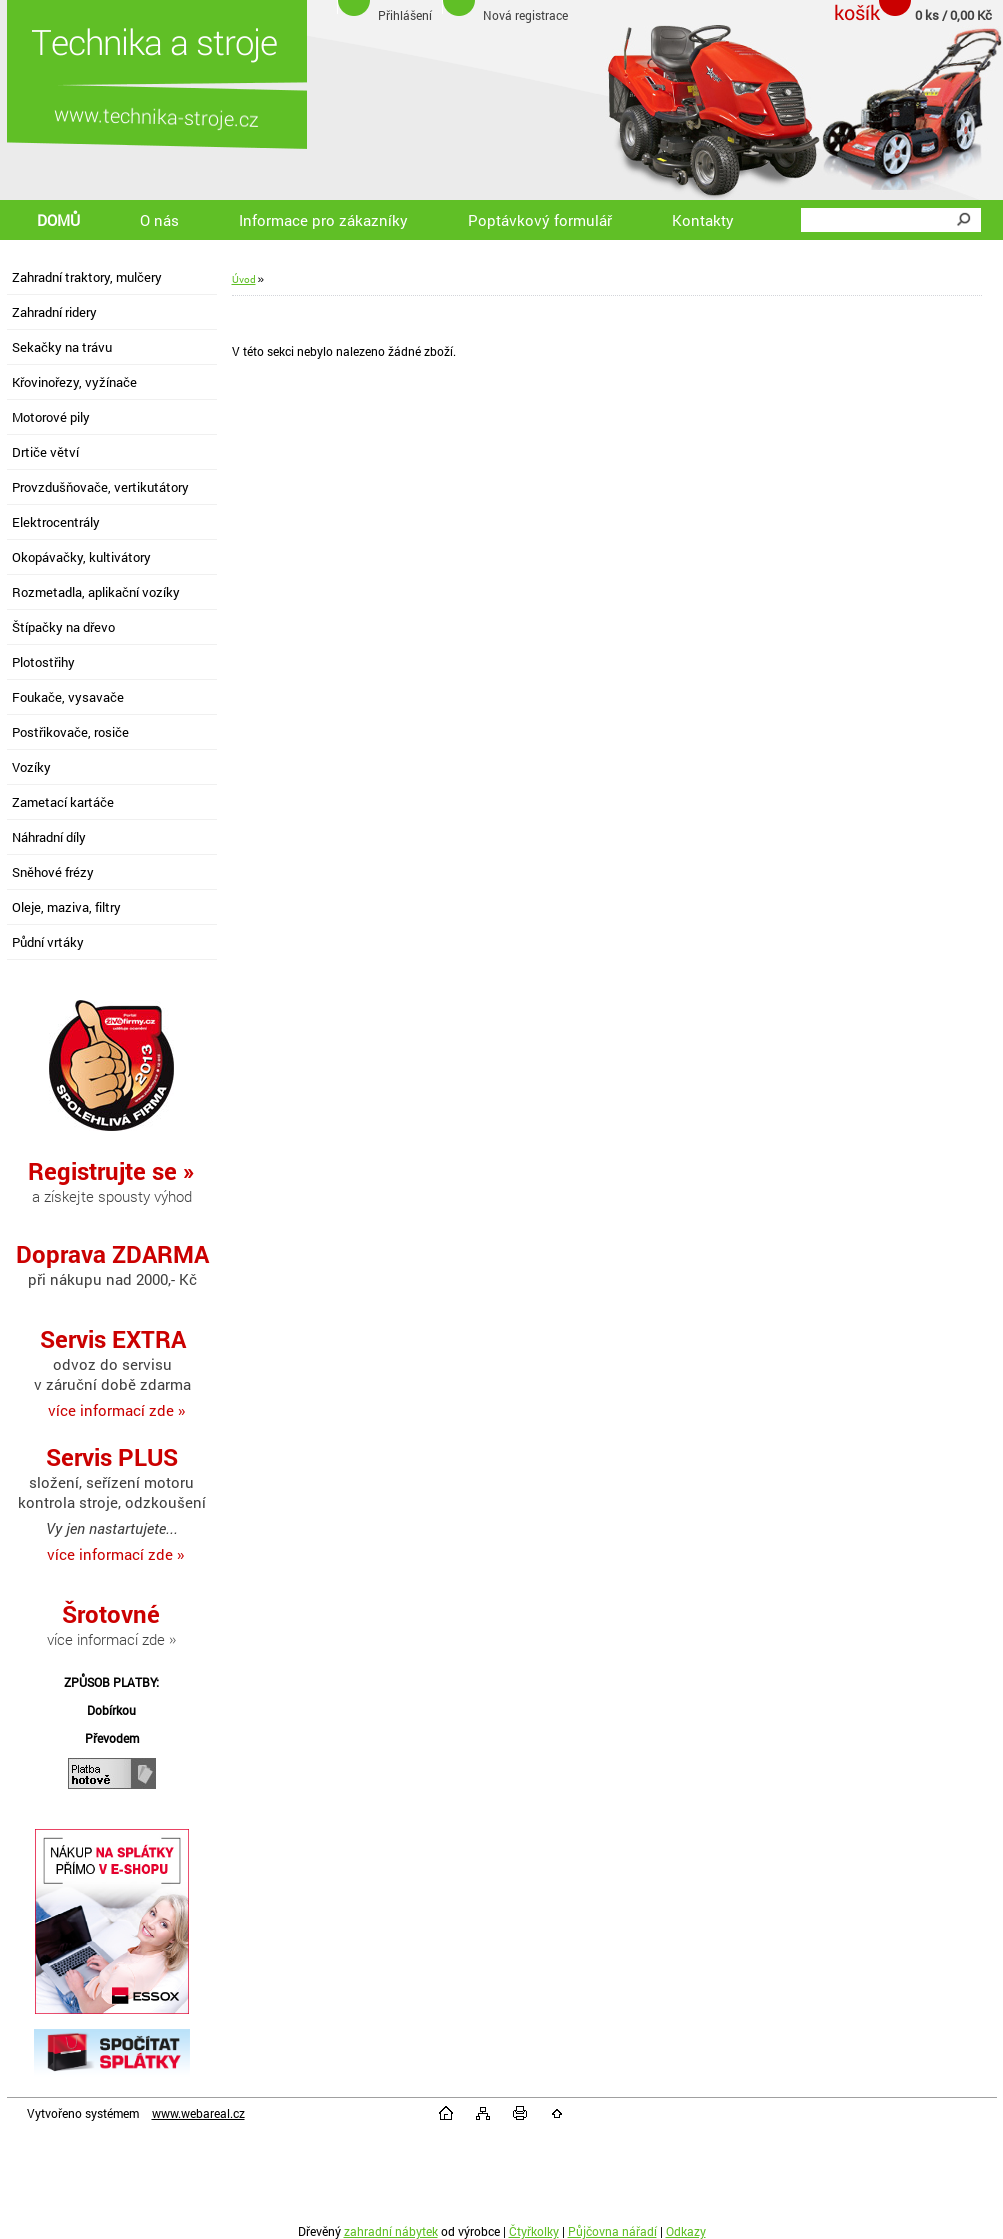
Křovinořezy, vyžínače (74, 382)
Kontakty (703, 220)
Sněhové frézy (53, 872)
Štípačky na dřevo (63, 627)
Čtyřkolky (534, 2231)
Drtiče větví (45, 452)
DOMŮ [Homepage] (58, 220)
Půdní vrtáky (48, 942)
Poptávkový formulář (540, 220)
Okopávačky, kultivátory (81, 557)
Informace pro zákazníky (323, 220)
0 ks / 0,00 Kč (953, 15)
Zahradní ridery (54, 312)
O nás (159, 220)
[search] (963, 220)
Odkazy (686, 2231)
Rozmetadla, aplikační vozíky (96, 592)
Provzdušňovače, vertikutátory (100, 487)
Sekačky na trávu (62, 347)
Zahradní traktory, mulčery (87, 277)
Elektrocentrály (56, 522)
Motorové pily (51, 417)
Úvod (244, 279)
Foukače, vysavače (68, 697)
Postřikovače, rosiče (70, 732)
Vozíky (31, 767)
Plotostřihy (43, 662)
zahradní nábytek (391, 2231)
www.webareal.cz (198, 2113)
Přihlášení (405, 15)
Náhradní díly (49, 837)
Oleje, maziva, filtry (66, 907)
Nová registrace (525, 15)
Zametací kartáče (63, 802)
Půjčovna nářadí (612, 2231)
